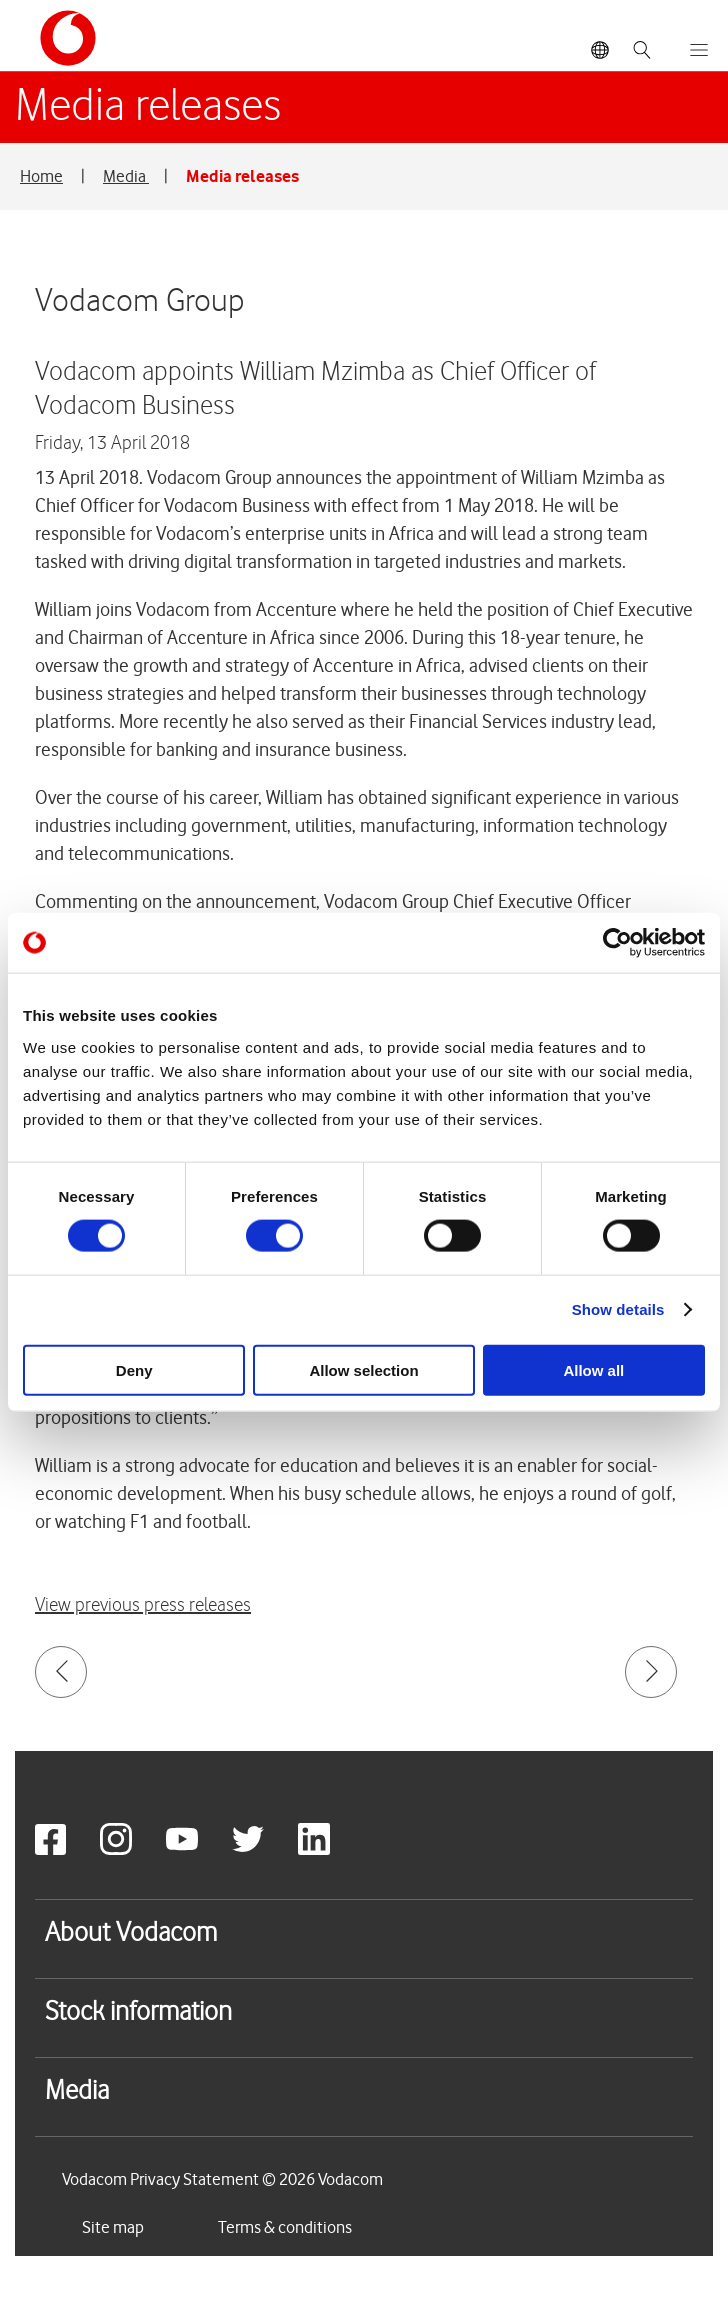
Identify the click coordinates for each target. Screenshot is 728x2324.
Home (41, 176)
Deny (134, 1369)
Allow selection (363, 1369)
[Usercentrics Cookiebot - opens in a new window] (617, 943)
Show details (618, 1309)
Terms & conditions (285, 2227)
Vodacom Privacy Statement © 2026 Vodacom (222, 2179)
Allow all (593, 1369)
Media (126, 176)
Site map (113, 2227)
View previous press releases (143, 1605)
